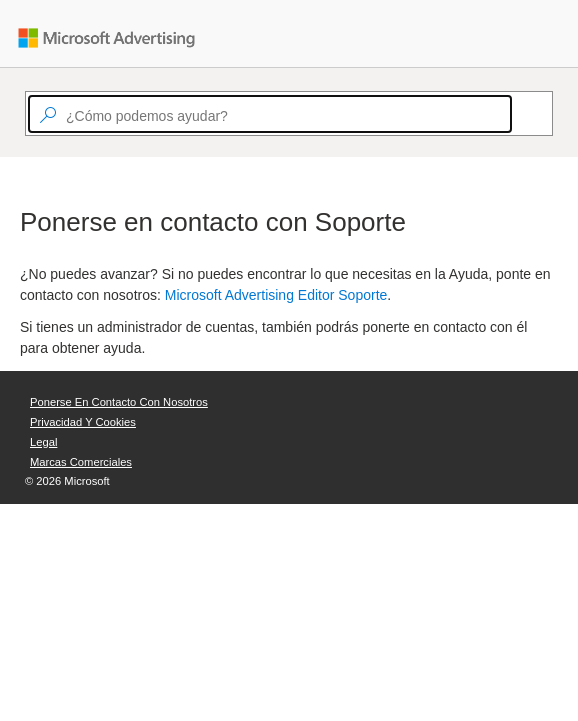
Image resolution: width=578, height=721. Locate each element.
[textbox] (270, 114)
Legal (43, 442)
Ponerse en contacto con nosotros (119, 402)
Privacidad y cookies (83, 422)
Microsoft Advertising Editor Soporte (276, 295)
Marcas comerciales (81, 462)
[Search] (521, 114)
